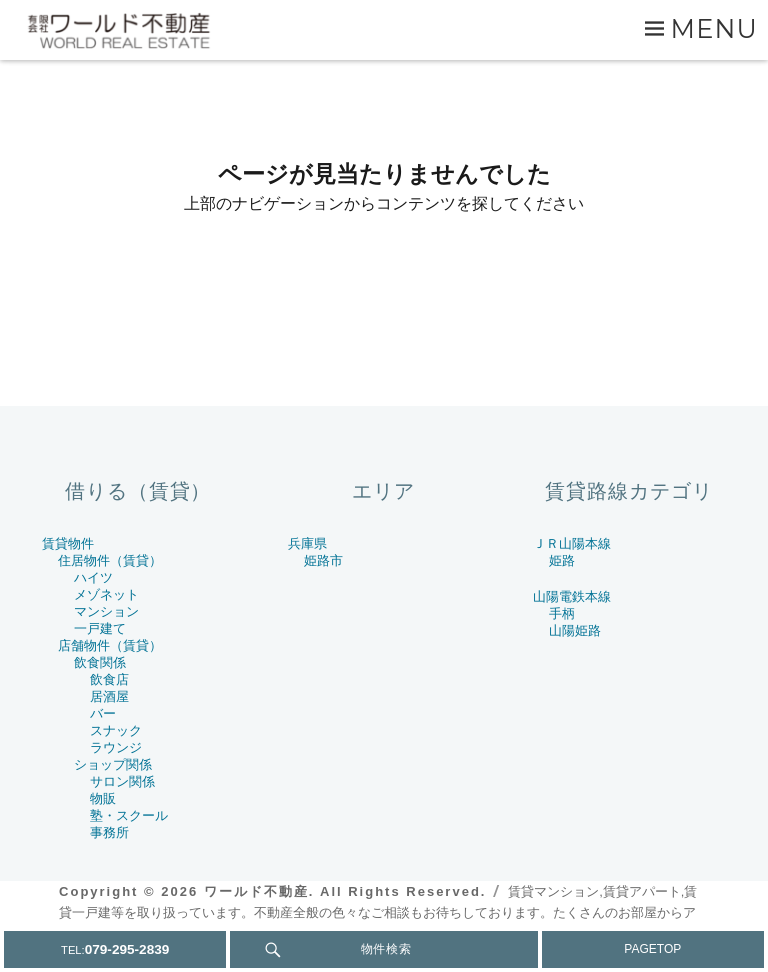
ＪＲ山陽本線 (572, 543)
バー (103, 713)
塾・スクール (129, 815)
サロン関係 (122, 781)
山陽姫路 (575, 630)
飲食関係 (100, 662)
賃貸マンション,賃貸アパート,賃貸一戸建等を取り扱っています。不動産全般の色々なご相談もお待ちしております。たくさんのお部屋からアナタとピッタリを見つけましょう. (378, 912)
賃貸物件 (68, 543)
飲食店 (109, 679)
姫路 (562, 560)
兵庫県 (307, 543)
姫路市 (323, 560)
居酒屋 (109, 696)
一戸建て (100, 628)
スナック (116, 730)
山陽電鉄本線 (572, 596)
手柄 (562, 613)
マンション (106, 611)
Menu (714, 28)
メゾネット (106, 594)
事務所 (109, 832)
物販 (103, 798)
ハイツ (93, 577)
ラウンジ (116, 747)
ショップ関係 (113, 764)
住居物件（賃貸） (110, 560)
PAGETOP (652, 949)
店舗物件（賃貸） (110, 645)
